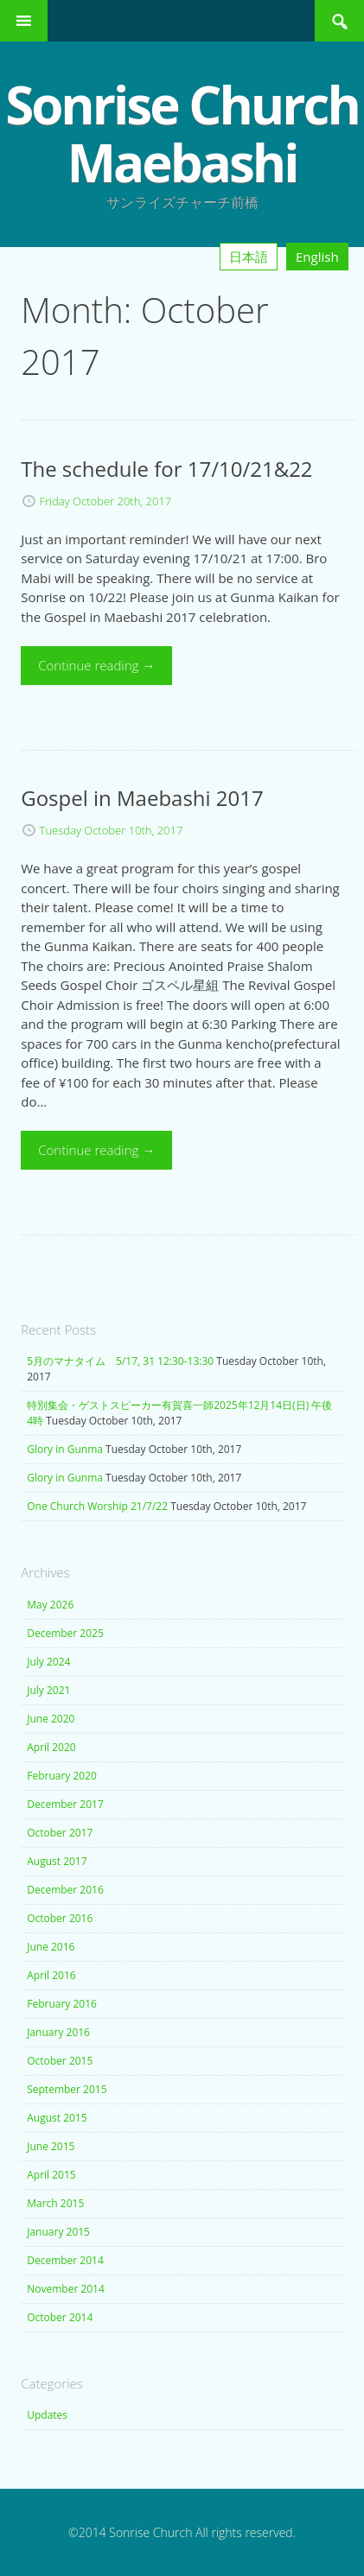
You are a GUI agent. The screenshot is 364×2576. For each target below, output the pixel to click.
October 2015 (60, 2060)
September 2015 (66, 2089)
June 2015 (50, 2146)
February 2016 (62, 2003)
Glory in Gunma (65, 1449)
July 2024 (48, 1661)
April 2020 (51, 1747)
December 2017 (65, 1804)
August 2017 (56, 1861)
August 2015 (56, 2117)
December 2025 (65, 1633)
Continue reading (96, 665)
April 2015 (51, 2174)
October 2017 (60, 1832)
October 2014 (60, 2317)
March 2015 (55, 2203)
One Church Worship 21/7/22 (97, 1506)
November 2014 (66, 2288)
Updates (47, 2415)
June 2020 (50, 1718)
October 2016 (60, 1918)
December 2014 (65, 2260)
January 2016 (58, 2032)
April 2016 (51, 1975)
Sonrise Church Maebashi (182, 133)
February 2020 (62, 1775)
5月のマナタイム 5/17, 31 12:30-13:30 (120, 1361)
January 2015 (58, 2231)
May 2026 (50, 1604)
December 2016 (65, 1889)
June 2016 (50, 1946)
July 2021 (48, 1690)
